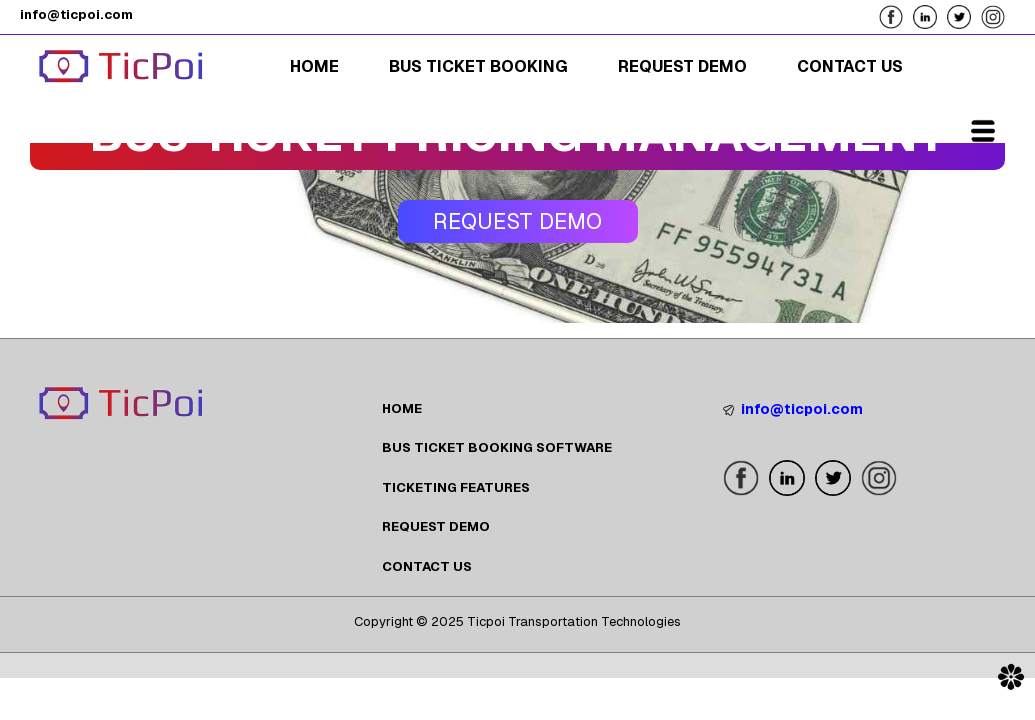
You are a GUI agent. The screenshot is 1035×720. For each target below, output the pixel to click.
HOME (402, 408)
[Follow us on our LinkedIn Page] (930, 15)
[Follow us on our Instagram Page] (998, 15)
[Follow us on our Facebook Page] (896, 15)
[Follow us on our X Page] (964, 15)
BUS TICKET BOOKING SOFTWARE (497, 447)
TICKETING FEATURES (456, 487)
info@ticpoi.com (793, 409)
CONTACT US (427, 566)
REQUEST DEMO (436, 526)
